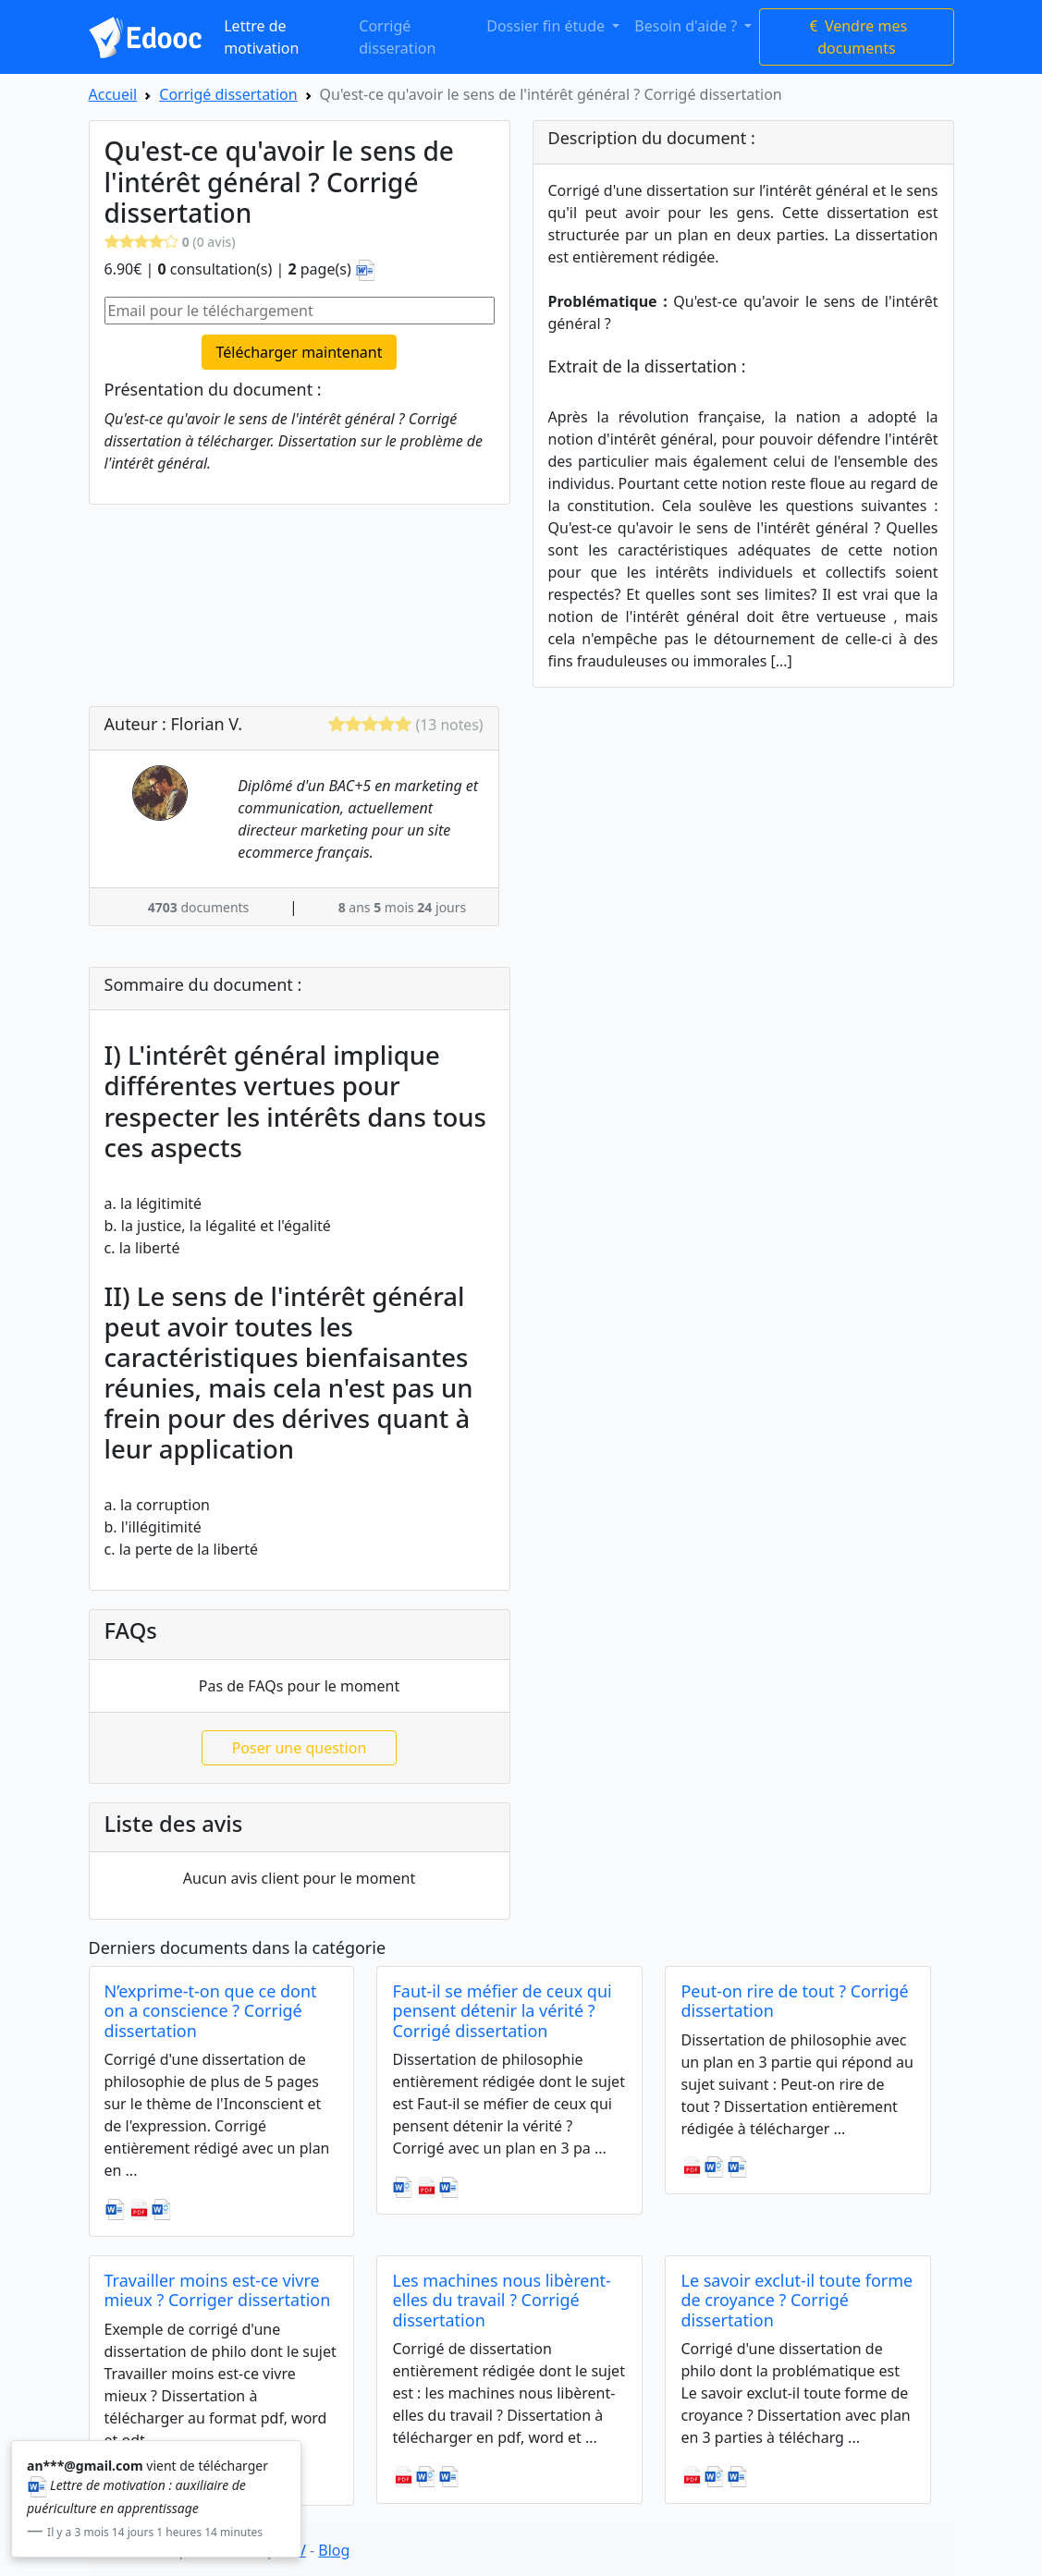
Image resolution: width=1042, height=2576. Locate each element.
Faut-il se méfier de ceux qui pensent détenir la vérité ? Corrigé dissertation (501, 2011)
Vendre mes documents (856, 37)
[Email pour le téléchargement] (299, 310)
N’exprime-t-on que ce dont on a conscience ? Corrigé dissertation (210, 2011)
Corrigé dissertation (228, 94)
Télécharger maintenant (299, 352)
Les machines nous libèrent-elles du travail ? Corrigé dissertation (501, 2300)
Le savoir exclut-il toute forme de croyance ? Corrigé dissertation (796, 2300)
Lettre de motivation (261, 37)
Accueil (113, 94)
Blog (333, 2550)
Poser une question (299, 1748)
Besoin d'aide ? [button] (687, 26)
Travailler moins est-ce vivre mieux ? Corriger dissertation (217, 2290)
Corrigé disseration (397, 37)
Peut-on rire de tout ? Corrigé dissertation (794, 2001)
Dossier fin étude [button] (547, 26)
